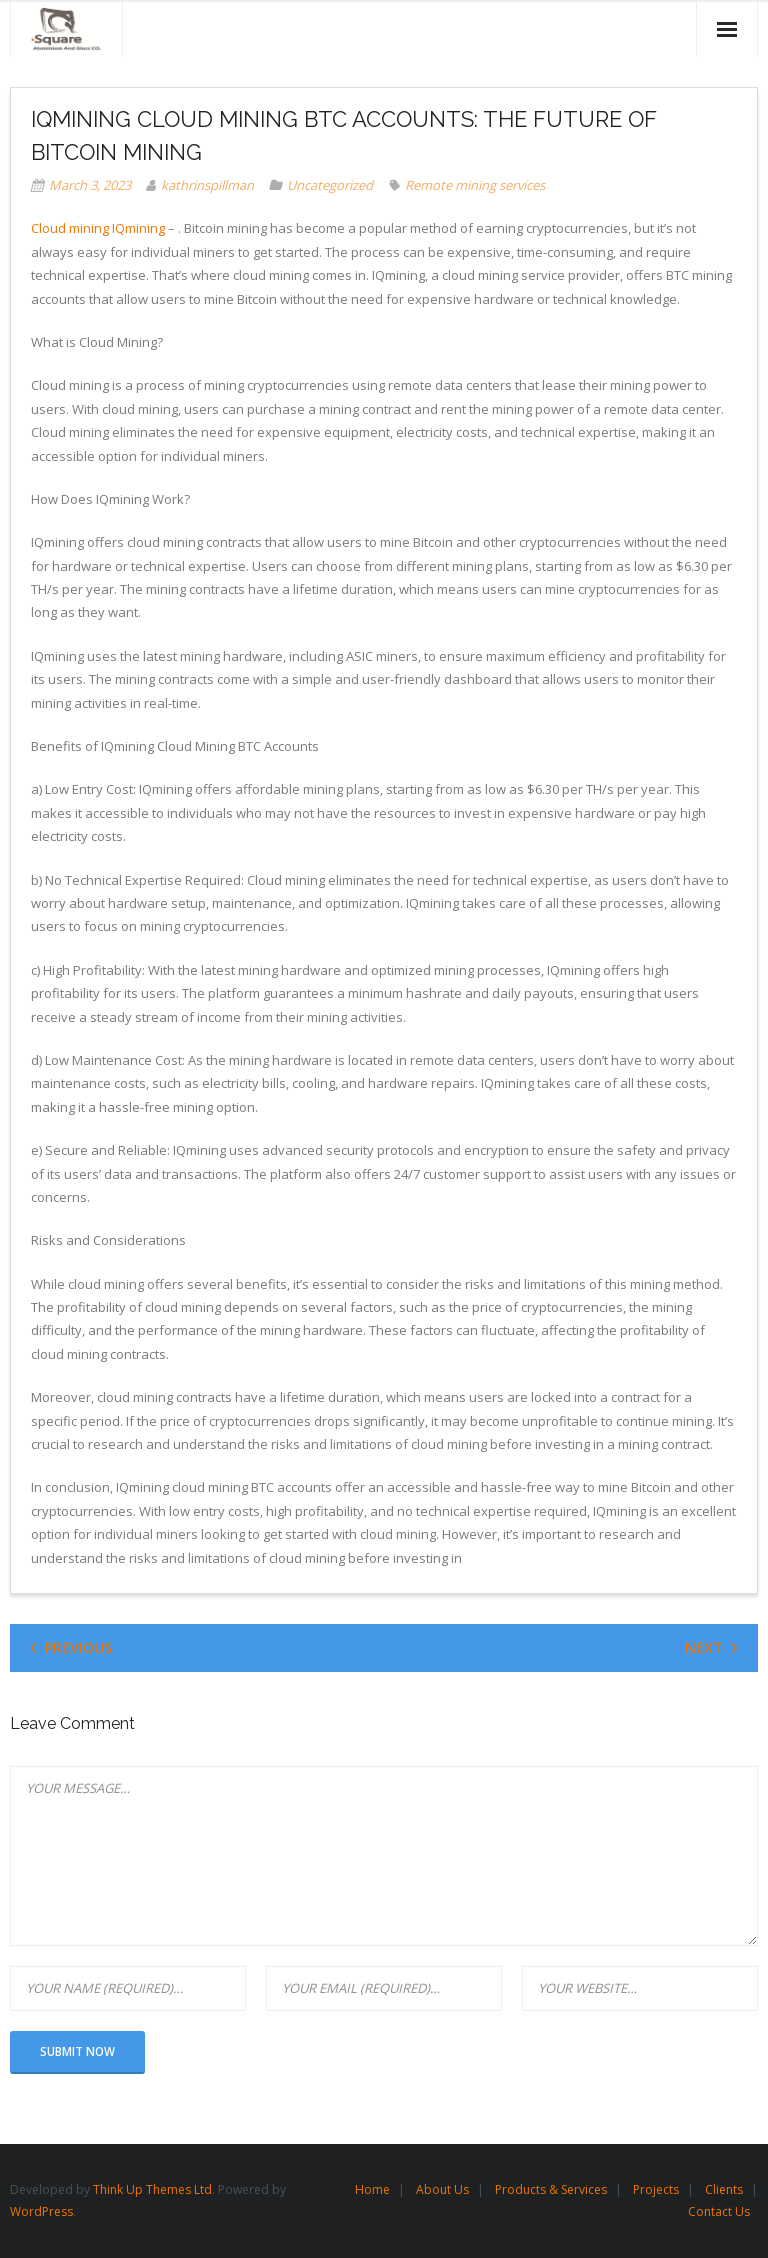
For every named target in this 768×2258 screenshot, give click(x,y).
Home (372, 2189)
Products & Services (551, 2189)
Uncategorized (330, 185)
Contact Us (719, 2211)
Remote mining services (475, 185)
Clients (724, 2189)
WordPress (41, 2211)
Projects (656, 2189)
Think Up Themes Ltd (152, 2189)
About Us (442, 2189)
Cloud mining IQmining (98, 228)
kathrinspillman (207, 185)
